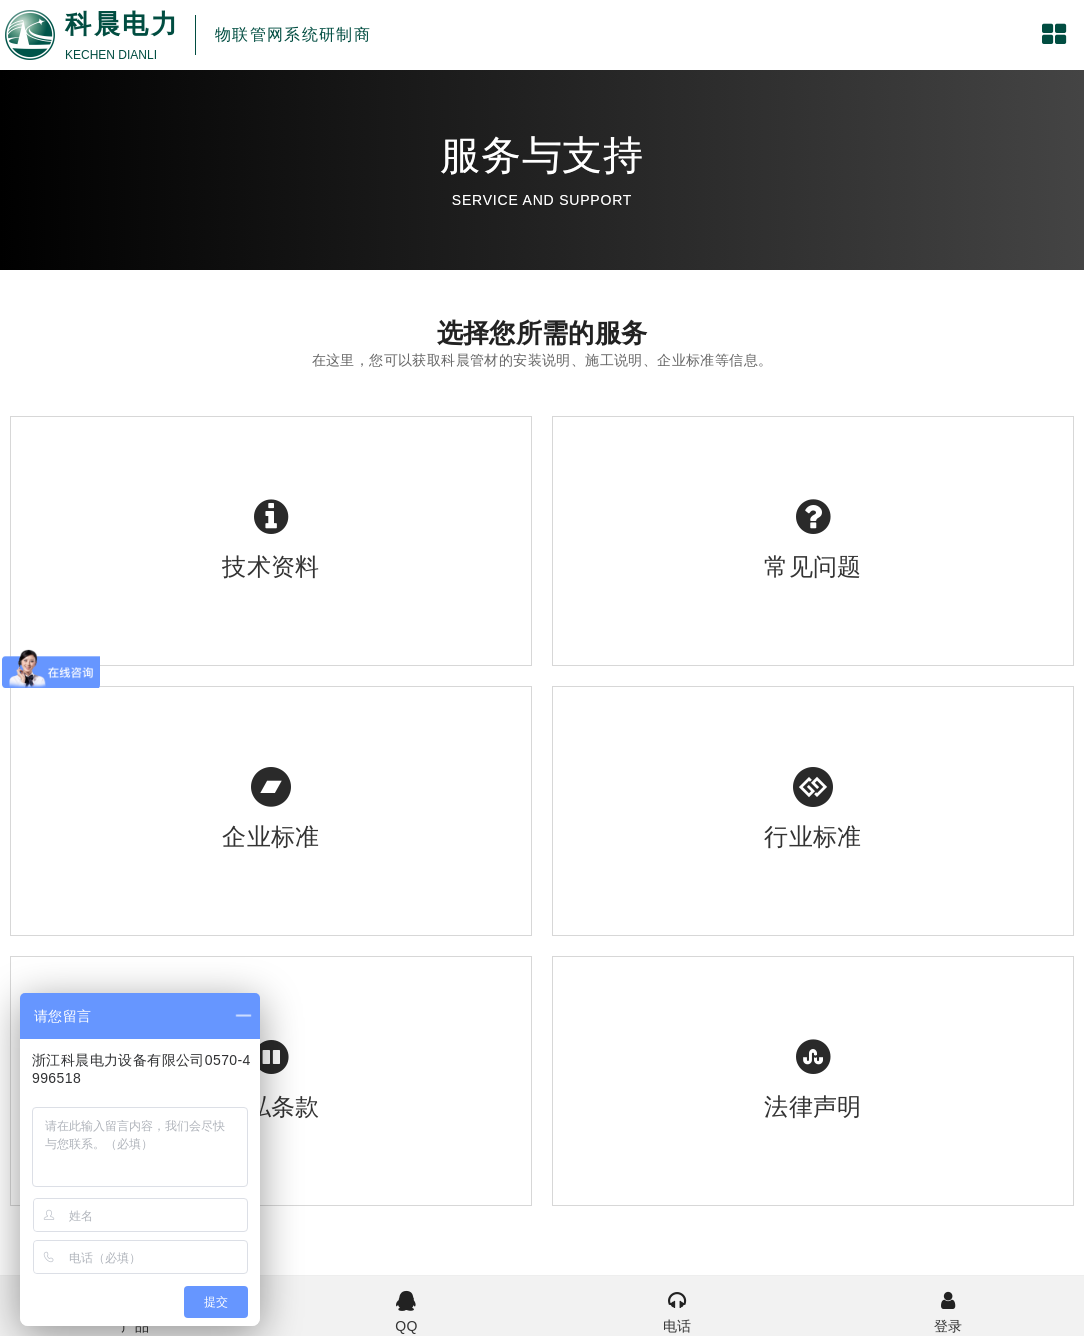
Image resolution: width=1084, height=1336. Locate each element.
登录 (948, 1310)
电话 (677, 1310)
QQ (406, 1310)
